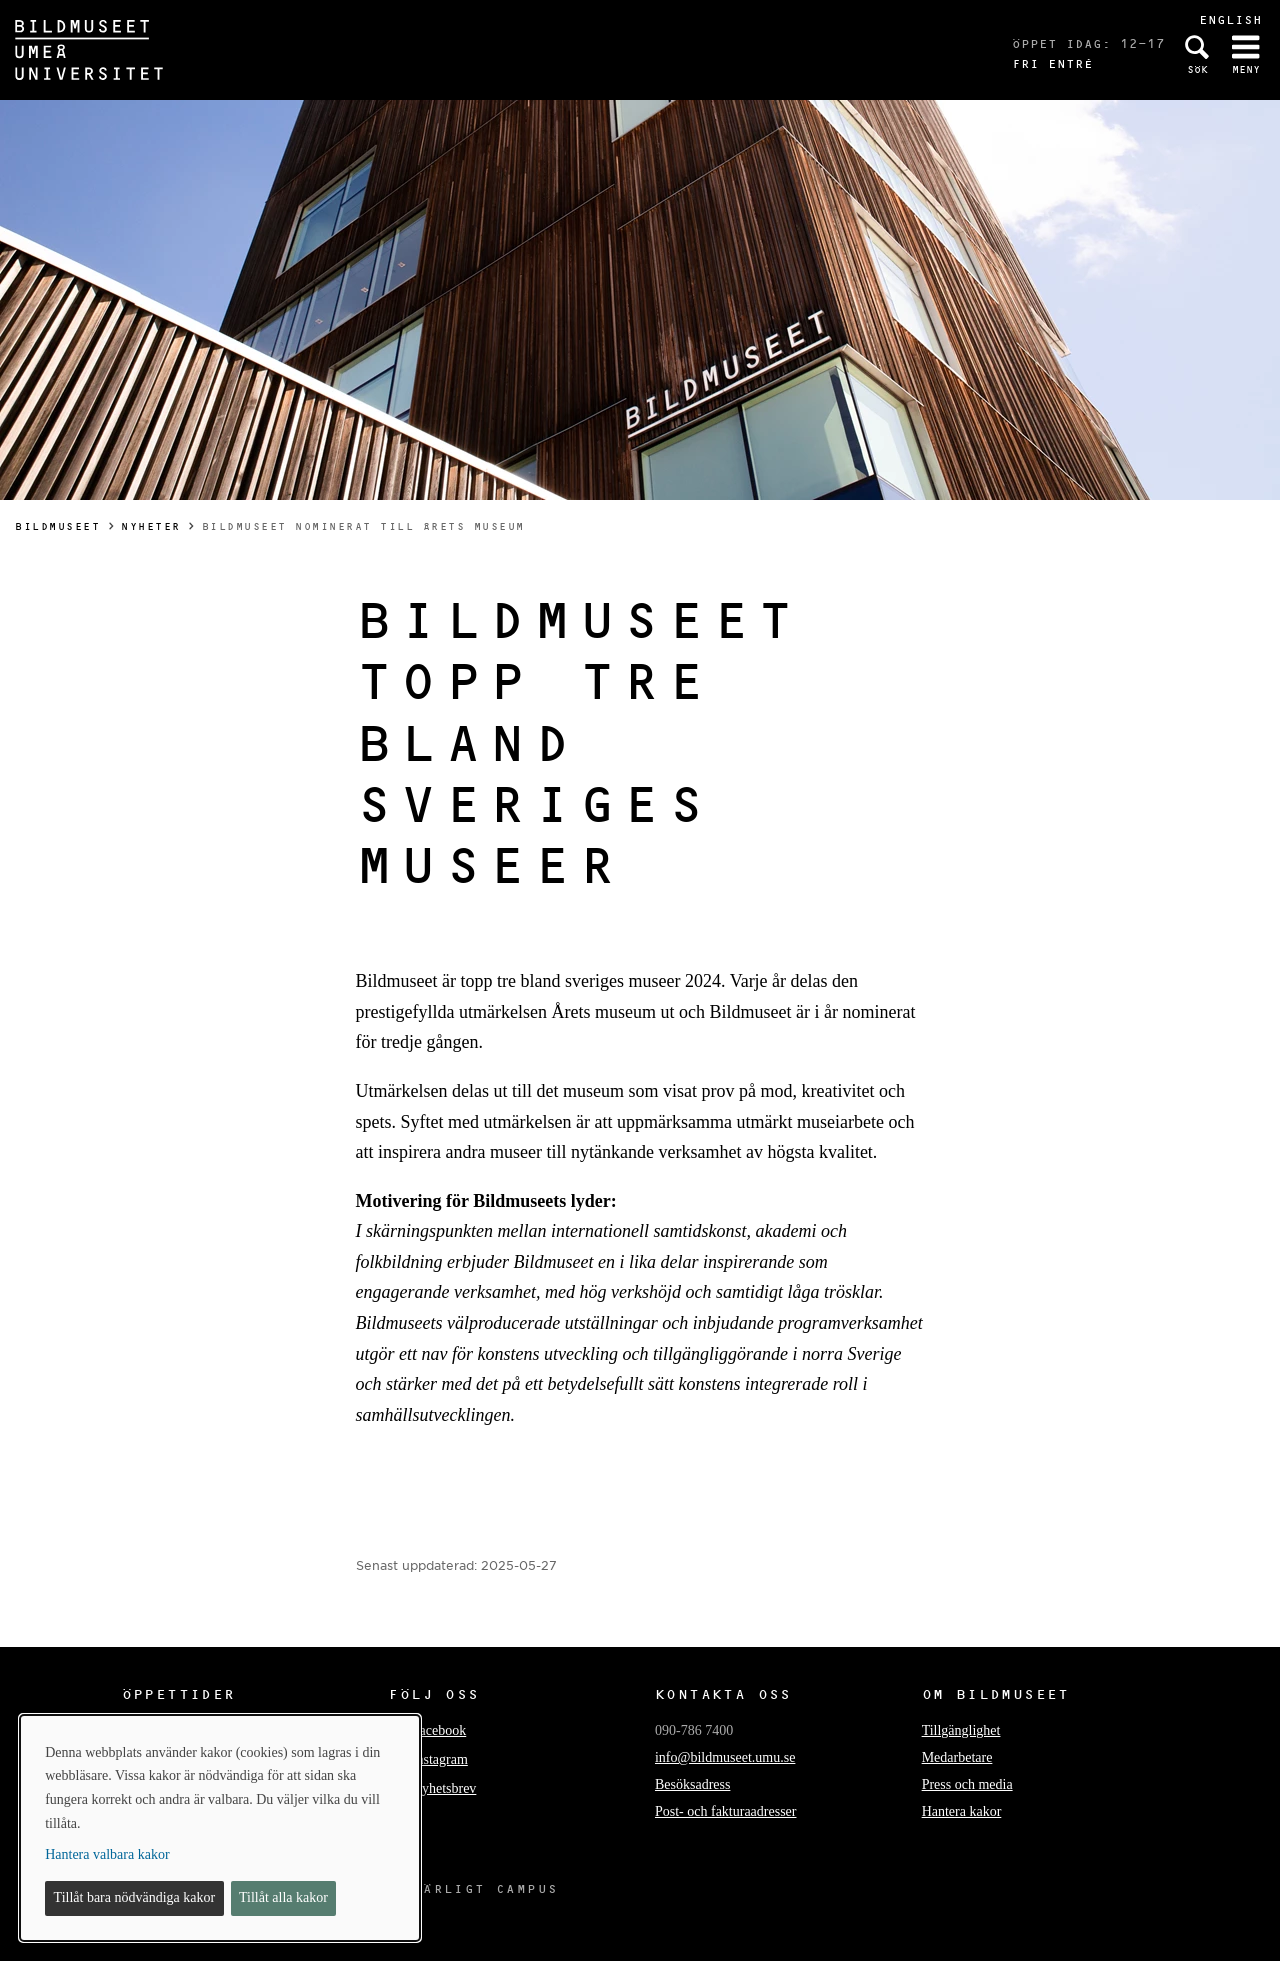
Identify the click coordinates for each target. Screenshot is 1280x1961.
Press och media (967, 1784)
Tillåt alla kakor (283, 1897)
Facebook (439, 1730)
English (1230, 19)
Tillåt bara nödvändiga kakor (135, 1897)
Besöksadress (692, 1784)
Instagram (440, 1759)
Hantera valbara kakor (107, 1854)
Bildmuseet (57, 526)
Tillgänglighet (961, 1730)
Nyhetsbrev (444, 1788)
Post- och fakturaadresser (726, 1811)
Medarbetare (957, 1757)
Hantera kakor (962, 1811)
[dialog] (220, 1828)
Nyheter (151, 526)
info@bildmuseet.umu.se (725, 1757)
